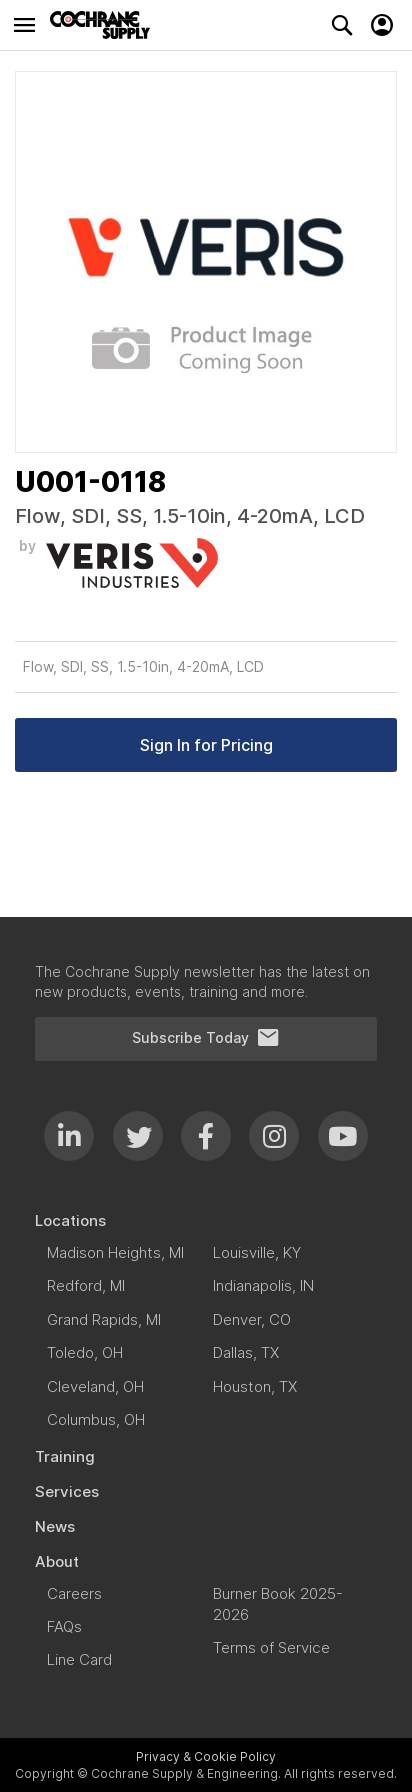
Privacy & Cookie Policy (206, 1756)
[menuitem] (206, 1220)
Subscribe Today (206, 1038)
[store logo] (105, 25)
